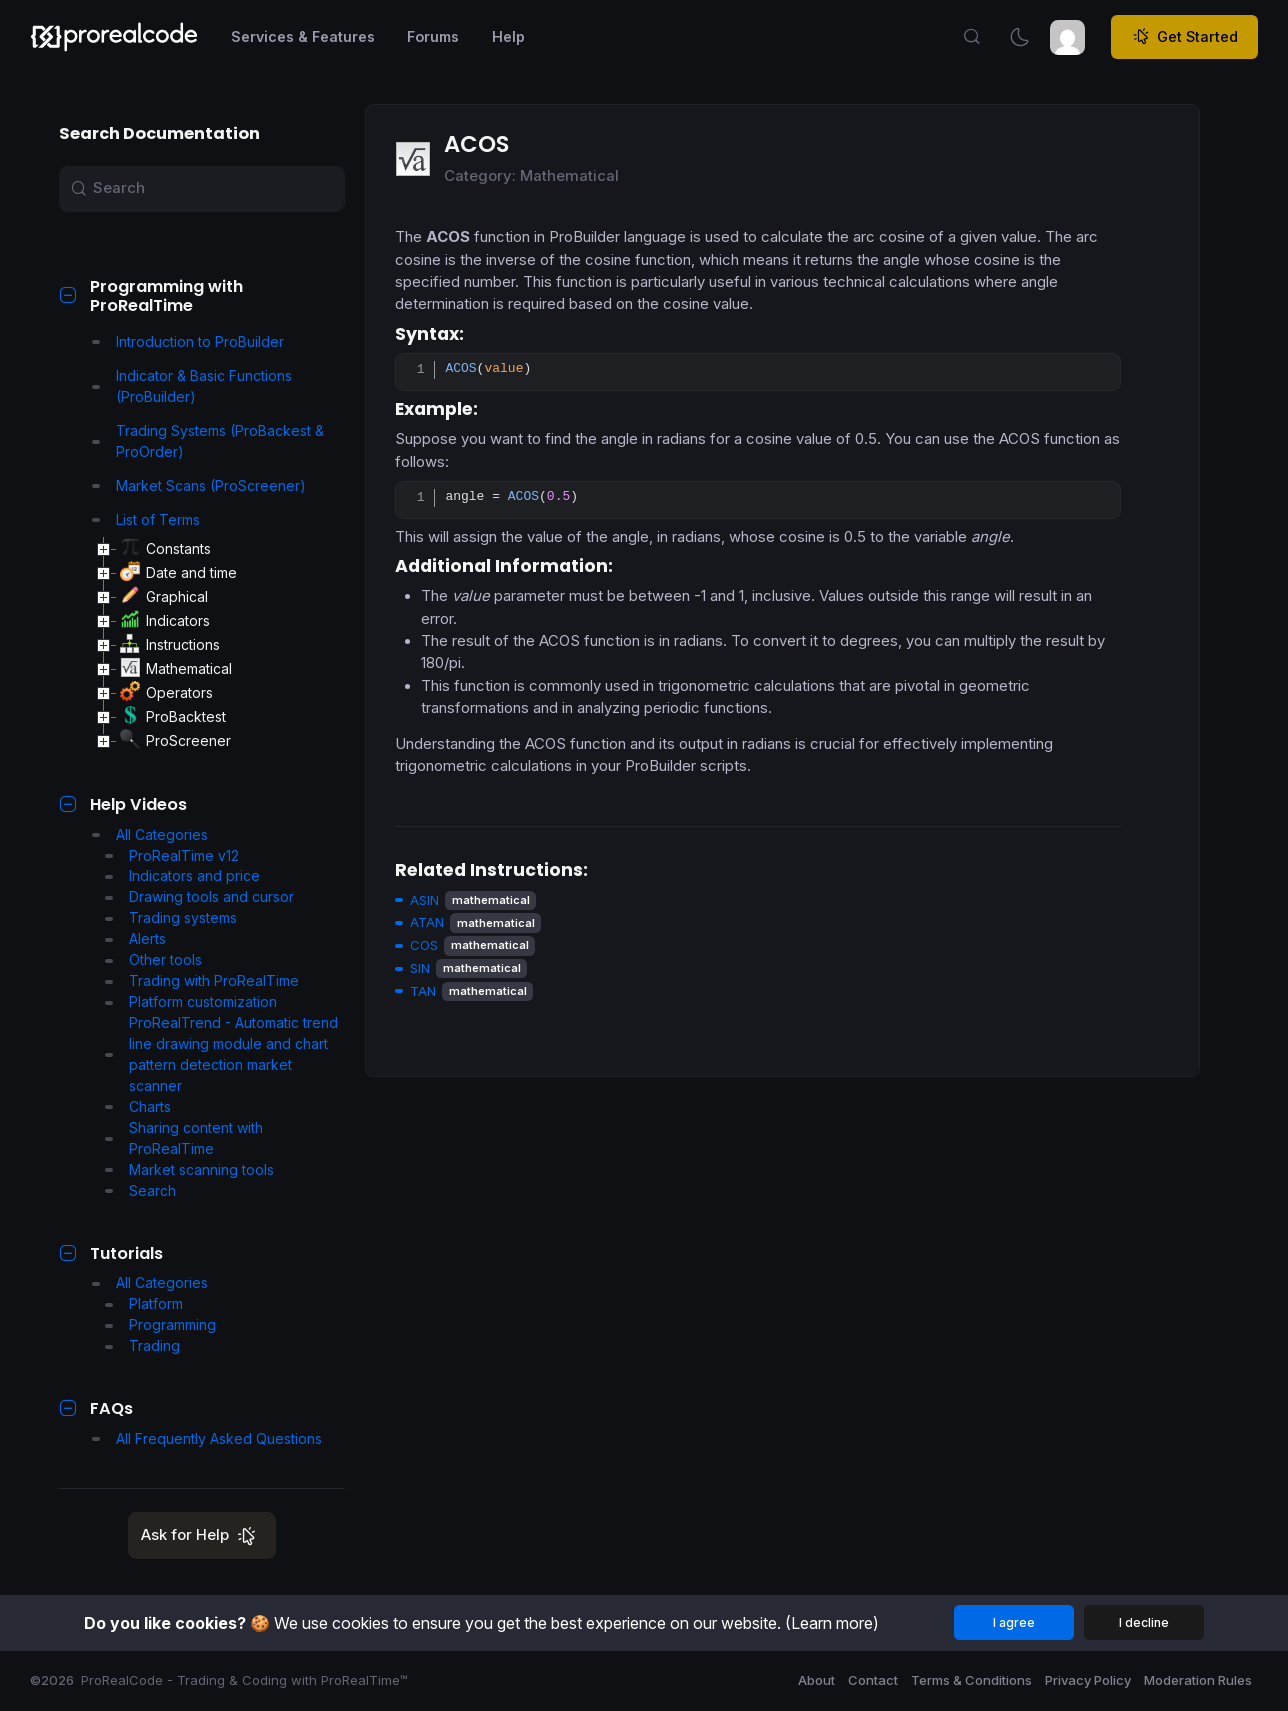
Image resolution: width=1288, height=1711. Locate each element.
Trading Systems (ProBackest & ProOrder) (208, 441)
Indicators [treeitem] (165, 621)
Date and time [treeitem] (178, 573)
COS (424, 945)
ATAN (427, 922)
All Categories (150, 834)
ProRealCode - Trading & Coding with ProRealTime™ (244, 1680)
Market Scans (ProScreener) (199, 485)
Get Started (1185, 37)
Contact (873, 1680)
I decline (1144, 1622)
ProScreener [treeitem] (175, 741)
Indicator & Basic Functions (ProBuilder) (192, 386)
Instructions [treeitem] (170, 645)
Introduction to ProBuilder (188, 341)
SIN (420, 968)
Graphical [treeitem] (164, 597)
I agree (1014, 1622)
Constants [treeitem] (165, 549)
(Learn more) (832, 1623)
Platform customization (191, 1001)
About (816, 1680)
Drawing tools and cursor (199, 896)
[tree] (219, 645)
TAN (423, 991)
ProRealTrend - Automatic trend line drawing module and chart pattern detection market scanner (221, 1054)
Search (140, 1190)
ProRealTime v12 (172, 855)
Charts (138, 1106)
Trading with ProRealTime (202, 980)
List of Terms (146, 519)
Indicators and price (182, 875)
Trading (142, 1345)
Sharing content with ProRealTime (184, 1138)
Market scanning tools (189, 1169)
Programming (160, 1324)
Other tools (153, 959)
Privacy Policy (1088, 1680)
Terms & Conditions (971, 1680)
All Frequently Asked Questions (207, 1438)
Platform (144, 1303)
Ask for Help (202, 1536)
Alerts (135, 938)
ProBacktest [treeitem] (173, 717)
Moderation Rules (1198, 1680)
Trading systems (171, 917)
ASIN (424, 900)
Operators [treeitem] (166, 693)
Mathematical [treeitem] (176, 669)
